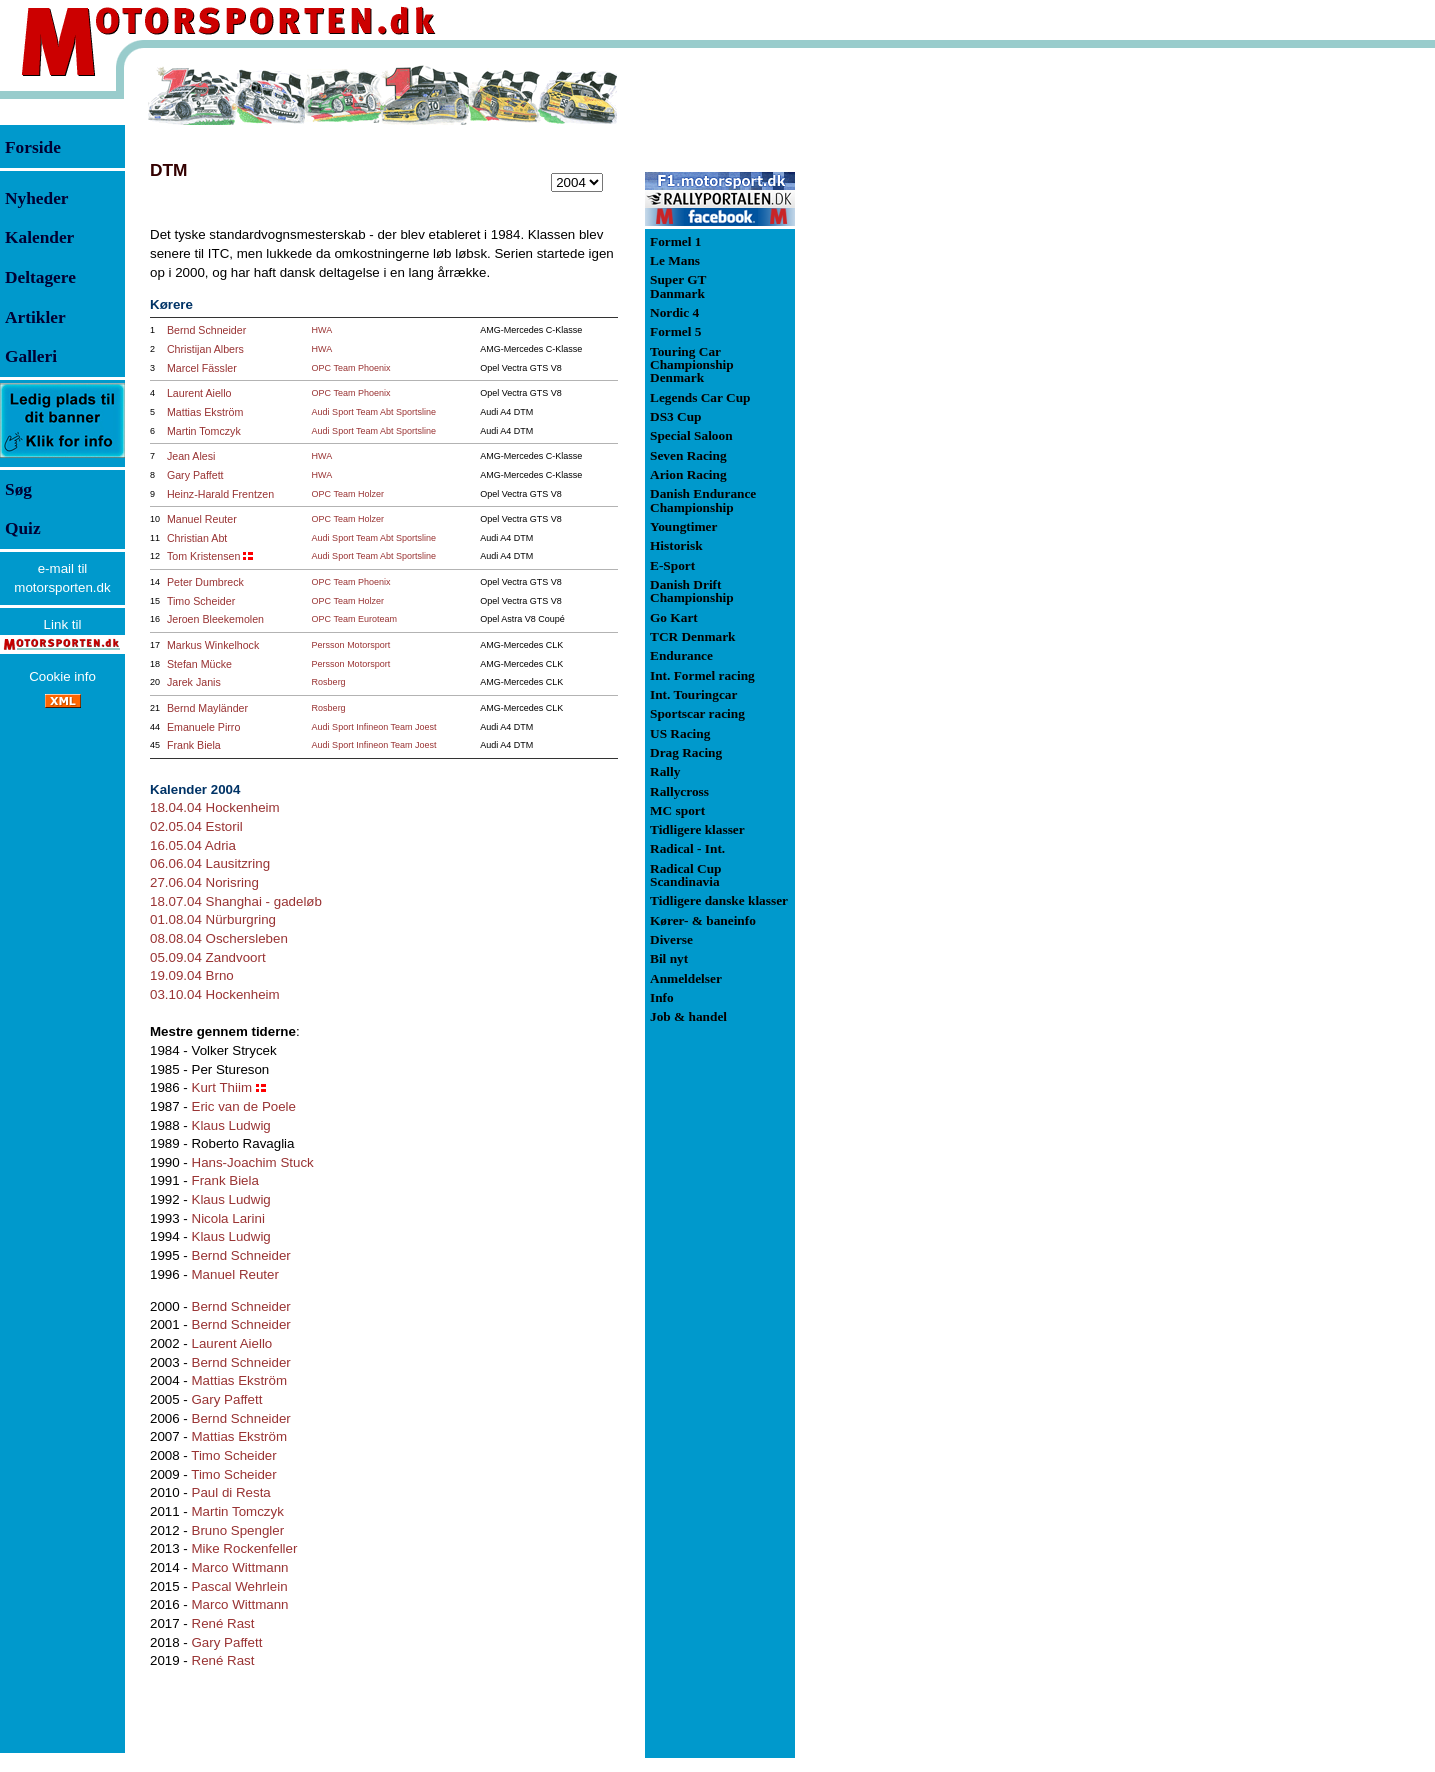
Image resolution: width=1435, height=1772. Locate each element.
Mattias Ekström (205, 412)
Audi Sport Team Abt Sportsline (374, 412)
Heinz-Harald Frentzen (220, 494)
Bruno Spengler (238, 1530)
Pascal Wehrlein (240, 1586)
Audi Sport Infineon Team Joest (374, 727)
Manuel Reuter (202, 519)
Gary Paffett (195, 475)
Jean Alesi (191, 456)
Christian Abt (197, 538)
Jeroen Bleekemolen (215, 619)
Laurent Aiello (199, 393)
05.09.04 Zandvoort (208, 957)
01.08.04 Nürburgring (213, 919)
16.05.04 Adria (193, 845)
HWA (322, 330)
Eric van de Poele (244, 1106)
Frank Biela (194, 745)
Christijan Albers (205, 349)
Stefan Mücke (199, 664)
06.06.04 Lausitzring (210, 863)
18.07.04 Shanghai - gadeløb (236, 901)
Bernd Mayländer (207, 708)
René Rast (223, 1623)
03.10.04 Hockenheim (215, 994)
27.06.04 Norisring (204, 882)
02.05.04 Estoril (196, 826)
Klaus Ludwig (231, 1125)
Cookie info (62, 676)
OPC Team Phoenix (351, 368)
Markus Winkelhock (213, 645)
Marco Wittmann (240, 1567)
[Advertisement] (900, 364)
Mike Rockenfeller (245, 1548)
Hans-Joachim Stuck (253, 1162)
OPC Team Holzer (348, 494)
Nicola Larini (228, 1218)
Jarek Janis (194, 682)
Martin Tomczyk (204, 431)
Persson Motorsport (351, 645)
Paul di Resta (231, 1492)
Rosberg (329, 682)
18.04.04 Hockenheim (215, 807)
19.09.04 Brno (192, 975)
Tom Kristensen (203, 556)
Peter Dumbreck (205, 582)
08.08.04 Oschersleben (219, 938)
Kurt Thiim (222, 1087)
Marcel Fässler (202, 368)
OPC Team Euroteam (354, 619)
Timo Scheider (201, 601)
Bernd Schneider (206, 330)
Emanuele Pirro (203, 727)
